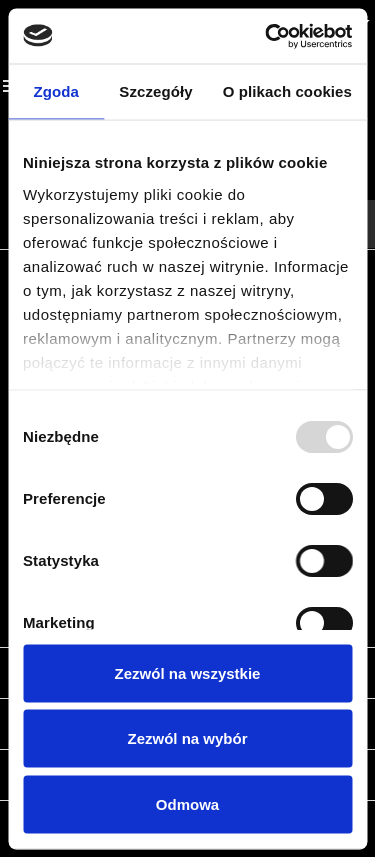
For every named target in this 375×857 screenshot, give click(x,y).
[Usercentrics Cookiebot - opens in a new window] (267, 36)
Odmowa (187, 803)
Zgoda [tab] (56, 91)
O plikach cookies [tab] (287, 91)
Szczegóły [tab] (155, 91)
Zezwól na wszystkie (188, 672)
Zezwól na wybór (187, 738)
